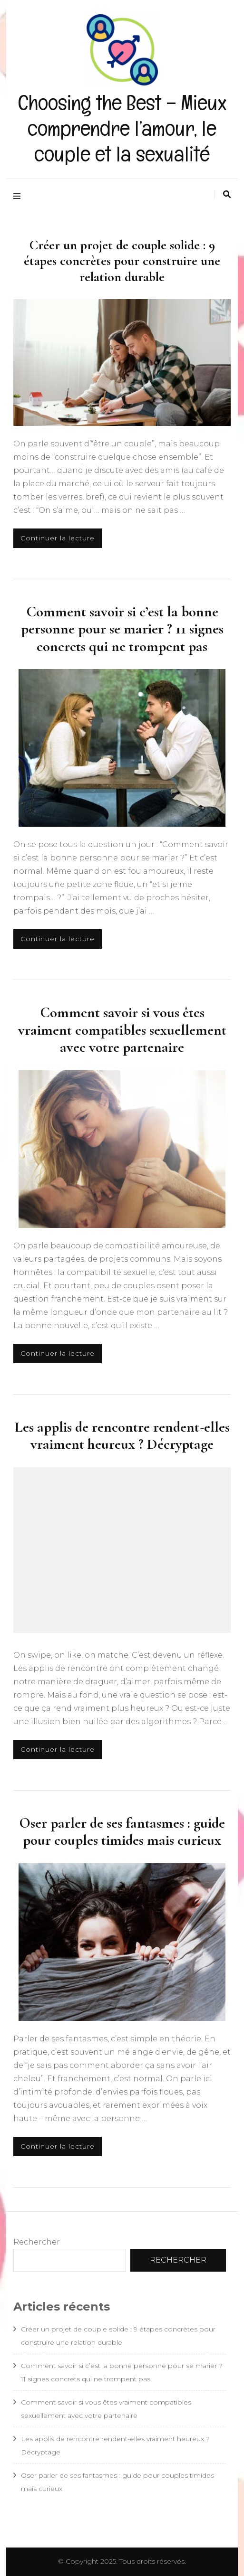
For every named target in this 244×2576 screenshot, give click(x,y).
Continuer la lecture (57, 538)
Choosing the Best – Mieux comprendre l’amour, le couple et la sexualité (122, 128)
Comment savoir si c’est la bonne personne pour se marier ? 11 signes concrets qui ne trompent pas (122, 629)
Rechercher (36, 2241)
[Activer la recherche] (227, 194)
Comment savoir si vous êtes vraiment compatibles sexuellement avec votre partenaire (122, 1029)
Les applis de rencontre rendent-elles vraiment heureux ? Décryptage (122, 1435)
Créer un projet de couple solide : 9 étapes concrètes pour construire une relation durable (122, 261)
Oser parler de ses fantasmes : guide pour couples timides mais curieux (122, 1831)
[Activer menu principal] (19, 196)
